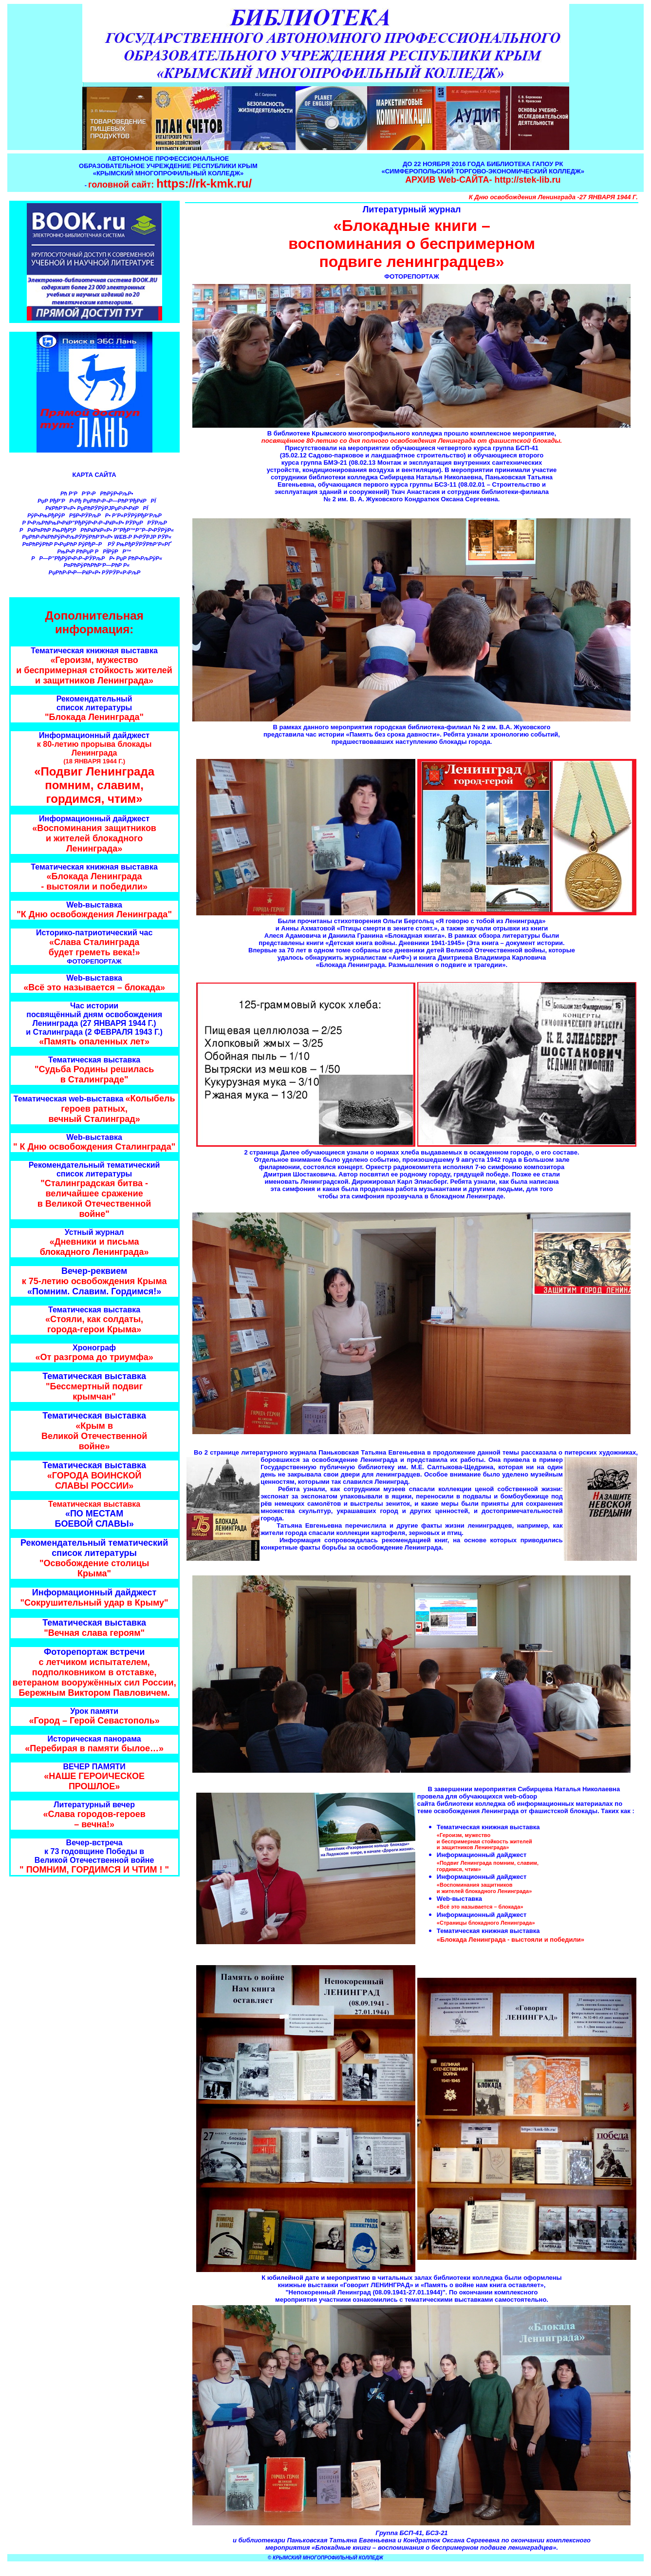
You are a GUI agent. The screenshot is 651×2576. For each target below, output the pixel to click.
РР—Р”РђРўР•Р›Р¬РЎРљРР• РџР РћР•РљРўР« (95, 558)
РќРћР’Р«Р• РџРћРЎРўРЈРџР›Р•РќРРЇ (95, 508)
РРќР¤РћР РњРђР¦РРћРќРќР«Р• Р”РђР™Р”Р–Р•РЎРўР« (95, 530)
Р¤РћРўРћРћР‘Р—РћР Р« (95, 565)
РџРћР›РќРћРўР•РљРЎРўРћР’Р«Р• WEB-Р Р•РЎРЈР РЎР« (95, 537)
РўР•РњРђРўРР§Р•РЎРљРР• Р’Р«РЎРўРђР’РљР (95, 515)
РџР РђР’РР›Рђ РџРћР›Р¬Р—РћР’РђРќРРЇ (95, 501)
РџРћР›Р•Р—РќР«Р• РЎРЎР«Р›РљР (95, 572)
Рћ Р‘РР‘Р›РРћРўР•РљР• (95, 493)
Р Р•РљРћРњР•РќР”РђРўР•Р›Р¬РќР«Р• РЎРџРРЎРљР (95, 523)
